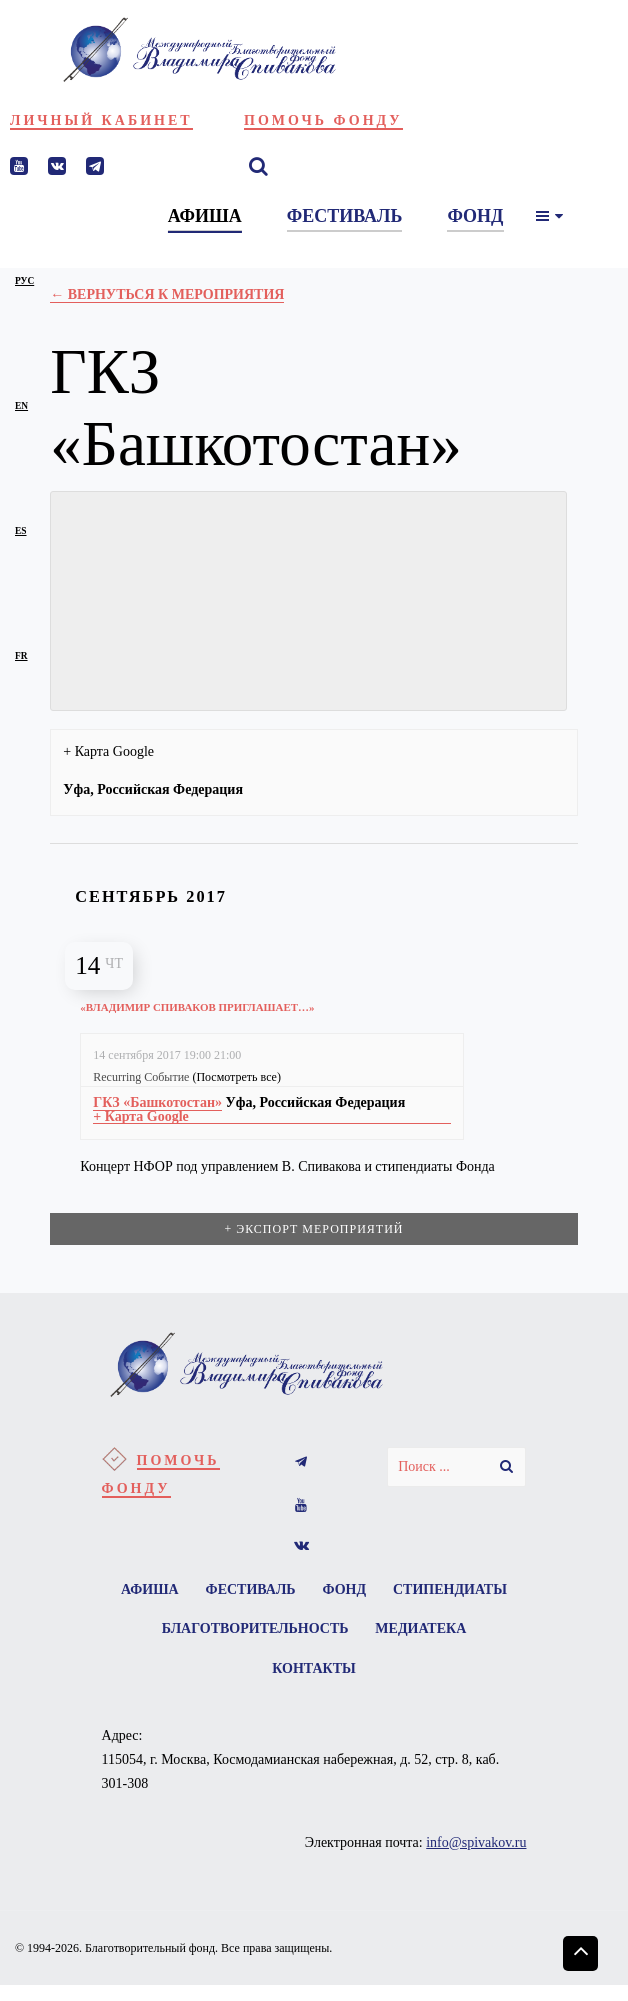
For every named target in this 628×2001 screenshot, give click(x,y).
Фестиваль (321, 1594)
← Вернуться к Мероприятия (167, 294)
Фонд (422, 1594)
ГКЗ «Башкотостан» (157, 1102)
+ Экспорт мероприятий (313, 1232)
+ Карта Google (108, 751)
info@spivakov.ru (476, 1858)
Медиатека (255, 1682)
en (21, 406)
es (21, 531)
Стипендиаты (204, 1638)
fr (21, 656)
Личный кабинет (101, 120)
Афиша (214, 1594)
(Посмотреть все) (236, 1077)
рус (24, 281)
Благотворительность (387, 1638)
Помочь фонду (323, 120)
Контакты (376, 1682)
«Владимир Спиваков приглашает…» (214, 1007)
